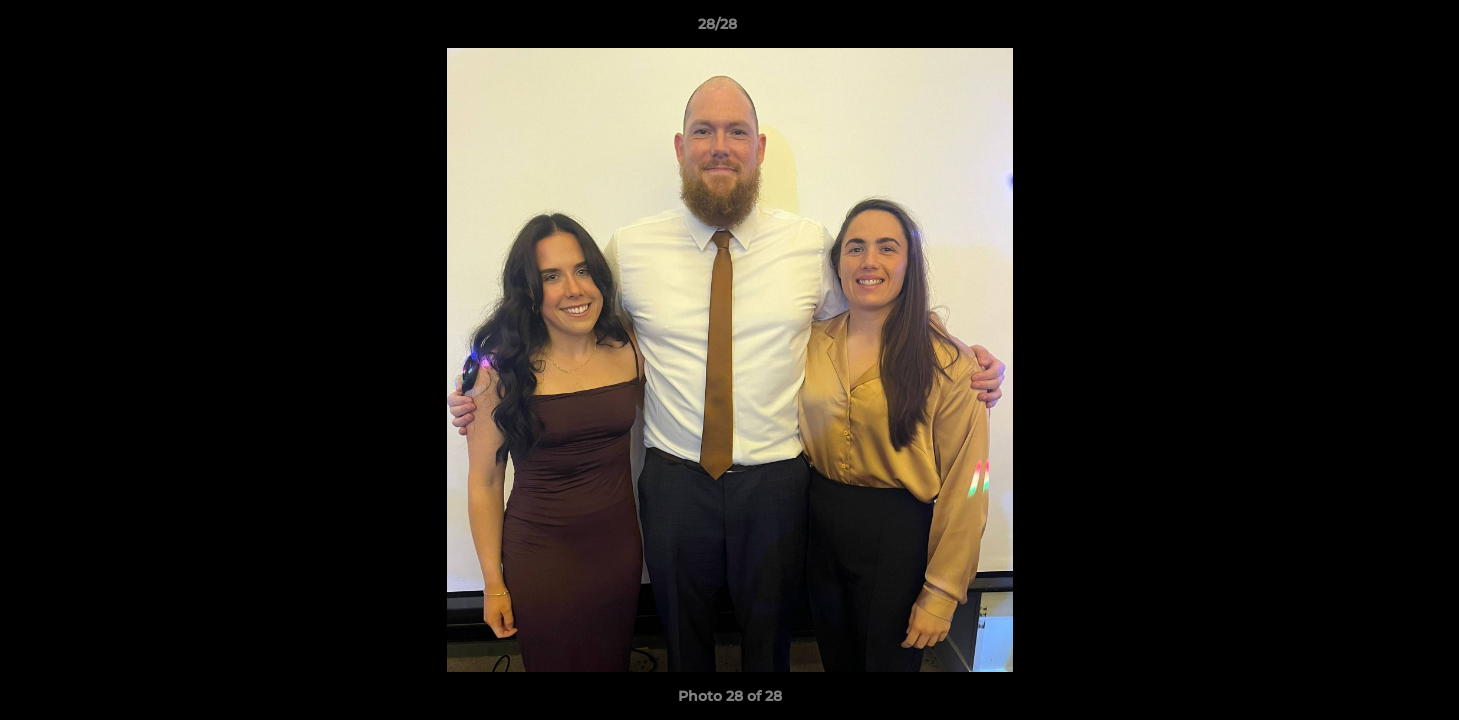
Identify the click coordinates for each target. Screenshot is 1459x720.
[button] (1375, 29)
